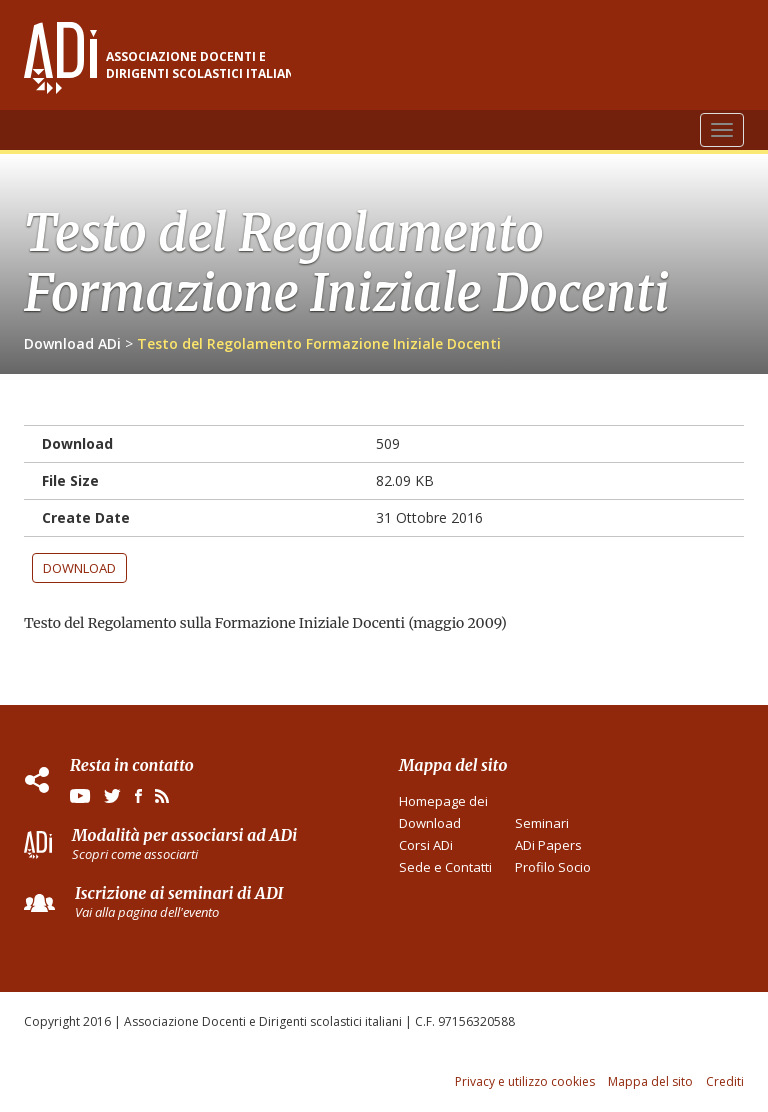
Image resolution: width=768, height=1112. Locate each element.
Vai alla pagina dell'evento (147, 912)
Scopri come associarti (135, 854)
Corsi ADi (426, 845)
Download (79, 568)
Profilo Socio (553, 867)
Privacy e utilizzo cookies (525, 1081)
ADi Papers (548, 845)
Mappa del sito (650, 1081)
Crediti (725, 1081)
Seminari (542, 823)
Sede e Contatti (445, 867)
